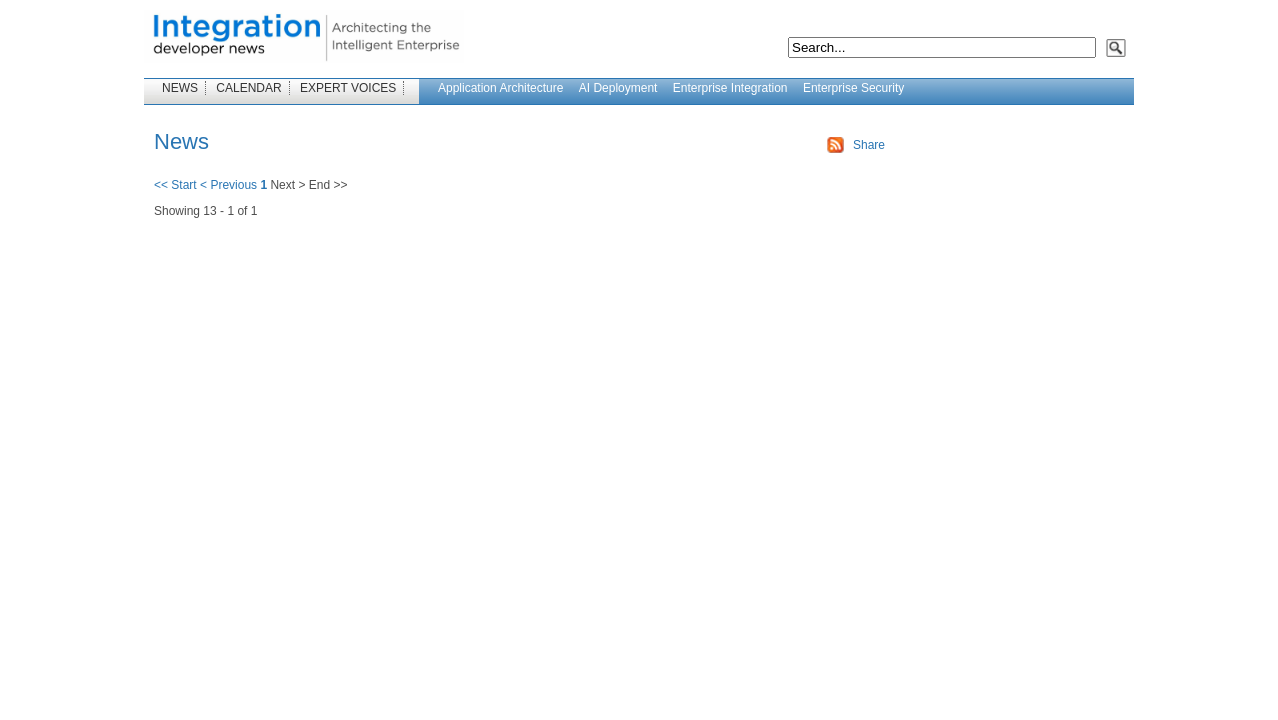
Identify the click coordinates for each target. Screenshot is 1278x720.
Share (869, 145)
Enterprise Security (853, 88)
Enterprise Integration (730, 88)
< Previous (228, 185)
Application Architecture (500, 88)
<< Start (175, 185)
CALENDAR (248, 88)
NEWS (180, 88)
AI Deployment (618, 88)
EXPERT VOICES (348, 88)
